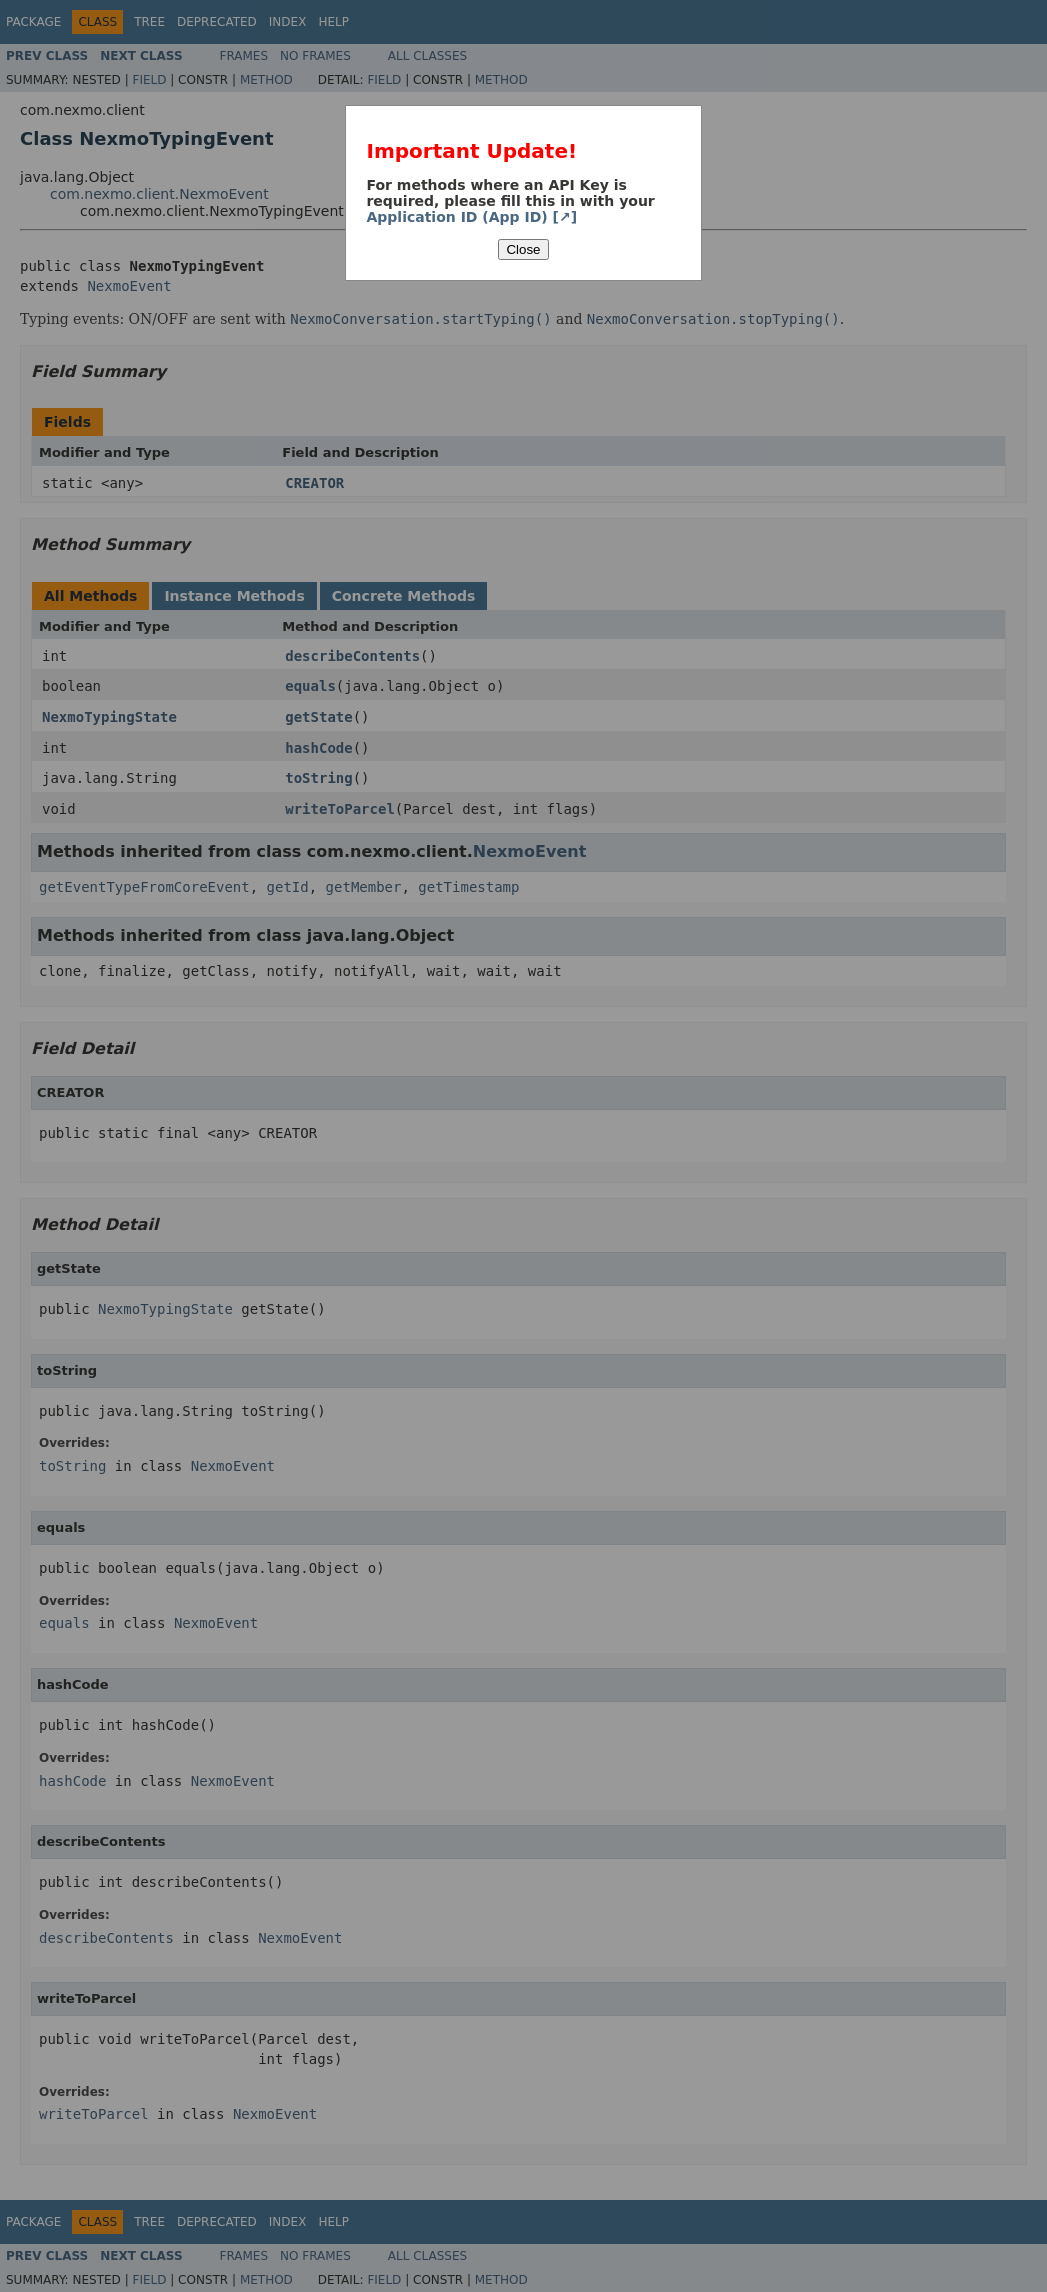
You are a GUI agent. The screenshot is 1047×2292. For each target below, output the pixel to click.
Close (523, 249)
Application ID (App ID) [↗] (471, 217)
